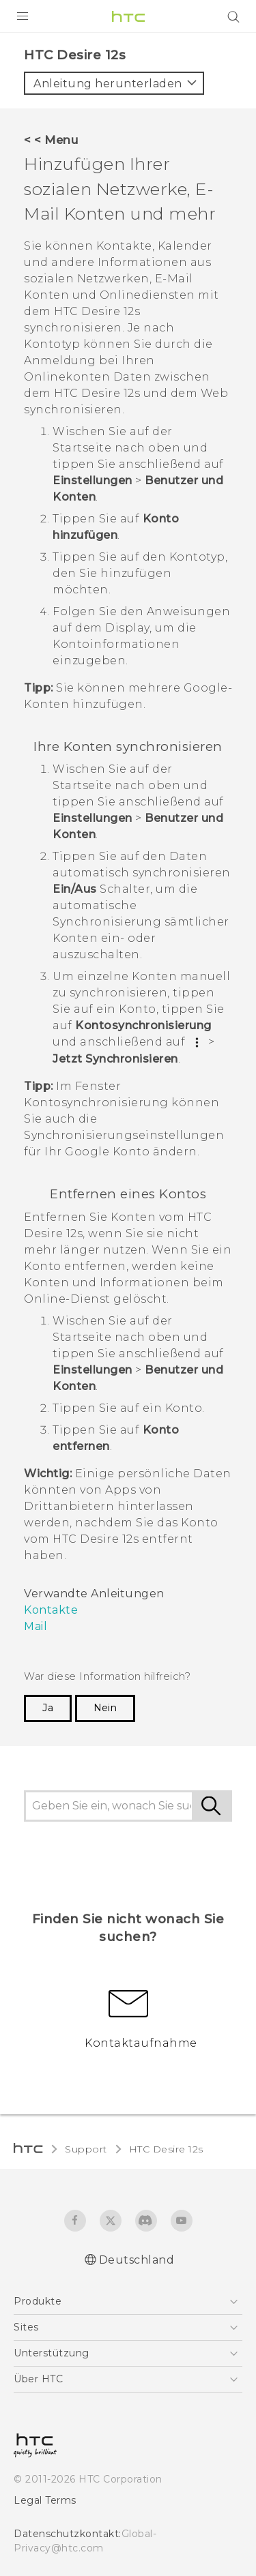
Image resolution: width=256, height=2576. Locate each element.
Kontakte (51, 1609)
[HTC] (128, 16)
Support (86, 2149)
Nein (105, 1708)
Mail (35, 1626)
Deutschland (137, 2259)
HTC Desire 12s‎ (166, 2149)
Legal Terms (45, 2500)
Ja (47, 1708)
